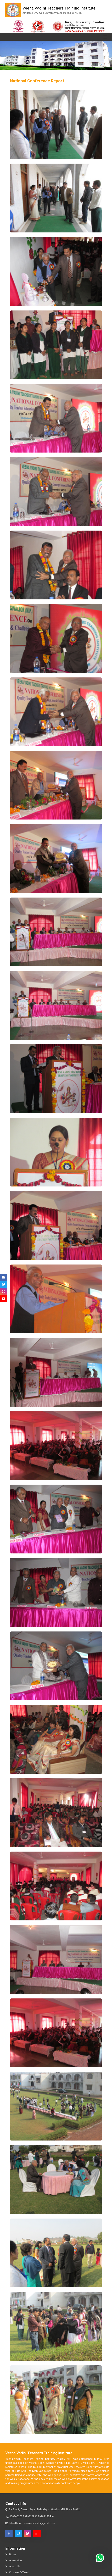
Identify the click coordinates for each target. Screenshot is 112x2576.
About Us (12, 2566)
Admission (13, 2560)
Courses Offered (17, 2572)
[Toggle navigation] (105, 37)
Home (10, 2554)
